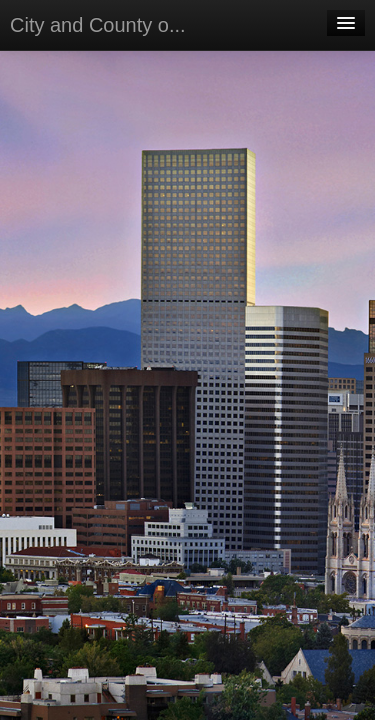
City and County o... (98, 25)
